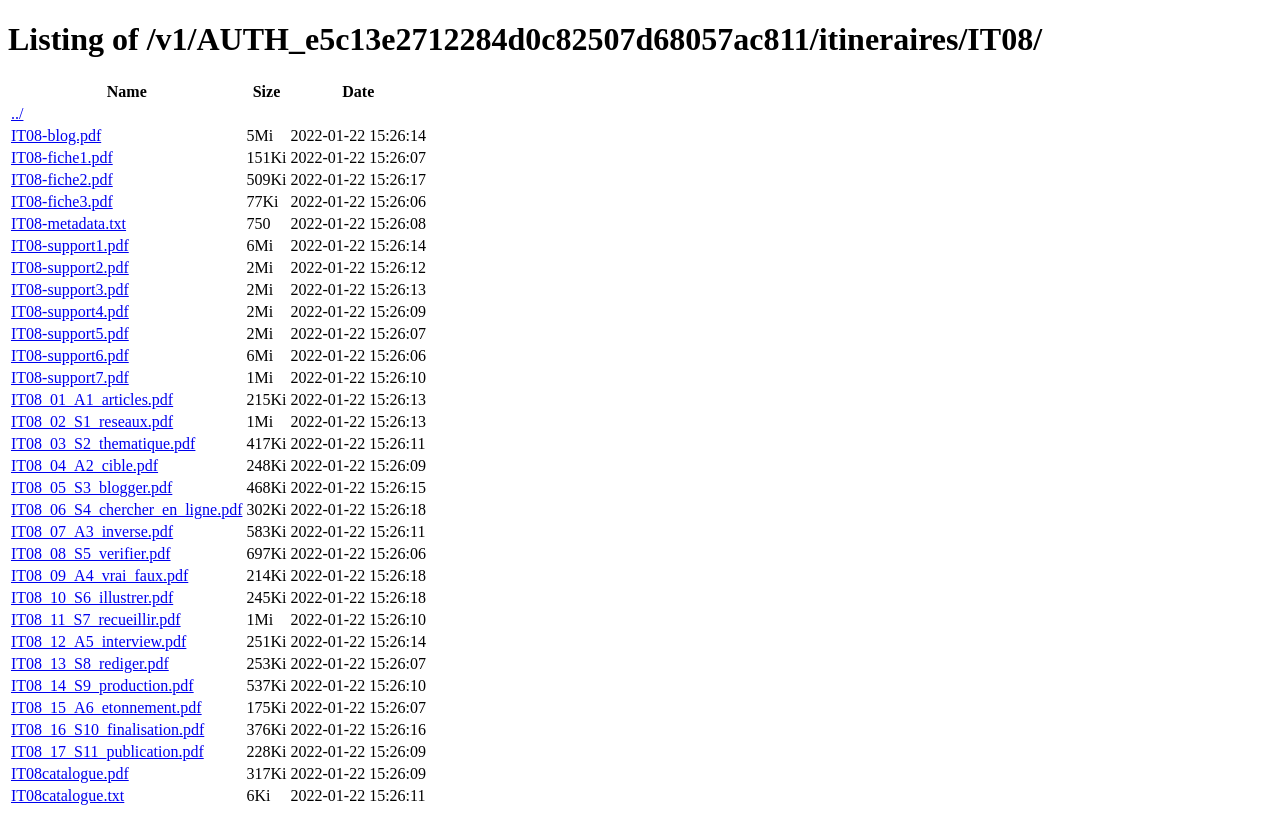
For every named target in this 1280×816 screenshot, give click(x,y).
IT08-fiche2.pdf (62, 179)
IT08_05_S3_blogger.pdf (91, 487)
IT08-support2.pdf (70, 267)
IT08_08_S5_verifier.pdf (91, 553)
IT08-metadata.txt (68, 223)
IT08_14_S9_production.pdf (102, 685)
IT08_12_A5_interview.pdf (98, 641)
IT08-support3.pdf (70, 289)
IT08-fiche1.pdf (62, 157)
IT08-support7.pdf (70, 377)
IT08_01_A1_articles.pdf (92, 399)
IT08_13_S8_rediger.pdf (90, 663)
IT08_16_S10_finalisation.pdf (107, 729)
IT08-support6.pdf (70, 355)
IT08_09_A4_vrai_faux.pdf (99, 575)
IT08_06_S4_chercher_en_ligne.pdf (126, 509)
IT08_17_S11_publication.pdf (107, 751)
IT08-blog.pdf (56, 135)
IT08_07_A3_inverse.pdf (92, 531)
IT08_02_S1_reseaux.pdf (92, 421)
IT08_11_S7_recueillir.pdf (96, 619)
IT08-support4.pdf (70, 311)
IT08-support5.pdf (70, 333)
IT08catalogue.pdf (70, 773)
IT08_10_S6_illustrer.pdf (92, 597)
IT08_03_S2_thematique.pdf (103, 443)
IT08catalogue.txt (67, 795)
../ (17, 113)
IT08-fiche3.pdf (62, 201)
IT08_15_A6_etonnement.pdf (106, 707)
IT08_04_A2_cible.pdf (84, 465)
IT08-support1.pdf (70, 245)
